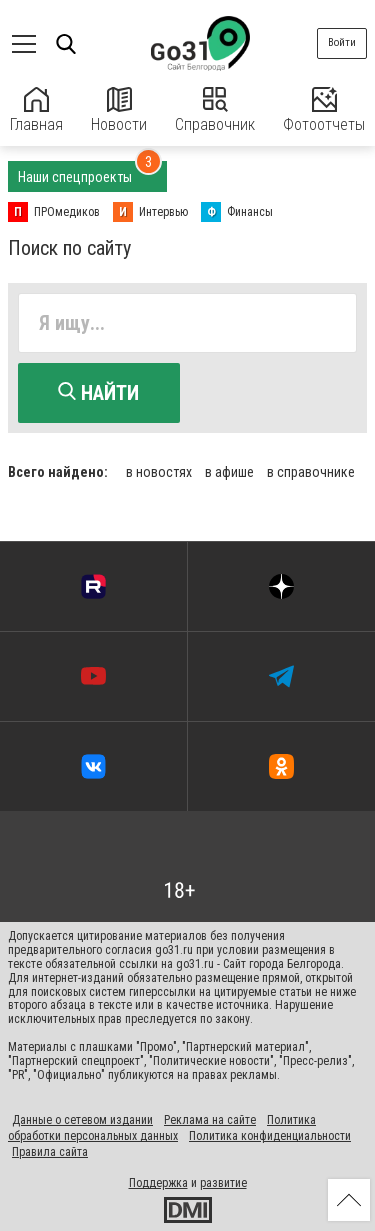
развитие (223, 1183)
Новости (119, 110)
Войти (342, 42)
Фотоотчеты (324, 110)
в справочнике (311, 472)
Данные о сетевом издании (82, 1120)
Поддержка (158, 1183)
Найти (98, 393)
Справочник (215, 110)
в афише (229, 472)
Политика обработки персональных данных (162, 1128)
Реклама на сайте (210, 1120)
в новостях (159, 472)
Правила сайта (50, 1152)
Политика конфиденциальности (270, 1136)
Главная (36, 110)
